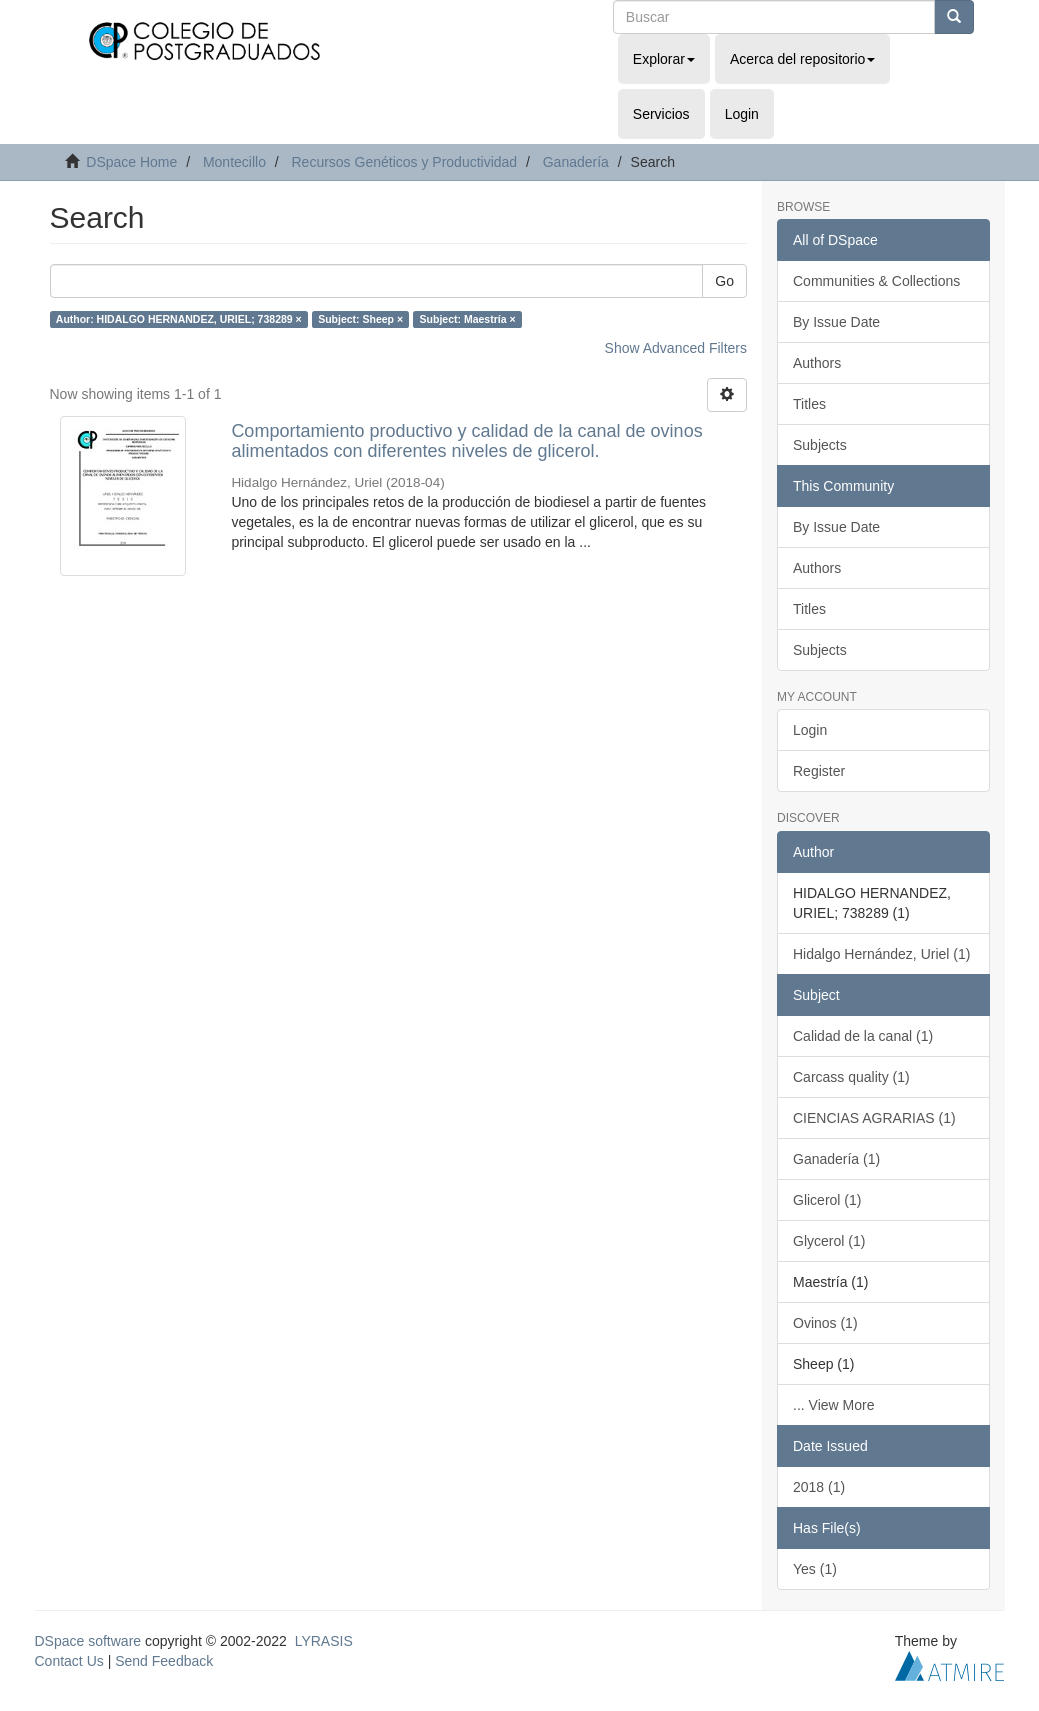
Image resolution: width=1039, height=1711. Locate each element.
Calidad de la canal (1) (863, 1036)
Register (819, 771)
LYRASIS (324, 1641)
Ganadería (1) (836, 1159)
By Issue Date (836, 322)
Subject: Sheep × (360, 319)
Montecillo (234, 162)
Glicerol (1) (827, 1200)
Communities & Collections (876, 281)
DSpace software (88, 1641)
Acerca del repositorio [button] (802, 59)
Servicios (661, 114)
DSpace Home (131, 162)
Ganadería (576, 162)
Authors (817, 363)
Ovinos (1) (825, 1323)
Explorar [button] (664, 59)
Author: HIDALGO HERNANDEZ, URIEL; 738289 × (179, 319)
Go (724, 281)
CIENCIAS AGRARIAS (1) (874, 1118)
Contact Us (69, 1661)
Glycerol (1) (829, 1241)
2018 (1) (819, 1487)
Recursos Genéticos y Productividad (404, 162)
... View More (833, 1405)
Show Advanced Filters (676, 348)
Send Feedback (164, 1661)
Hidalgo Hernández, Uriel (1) (881, 954)
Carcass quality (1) (851, 1077)
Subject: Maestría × (468, 319)
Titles (809, 404)
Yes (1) (815, 1569)
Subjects (820, 445)
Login (810, 730)
